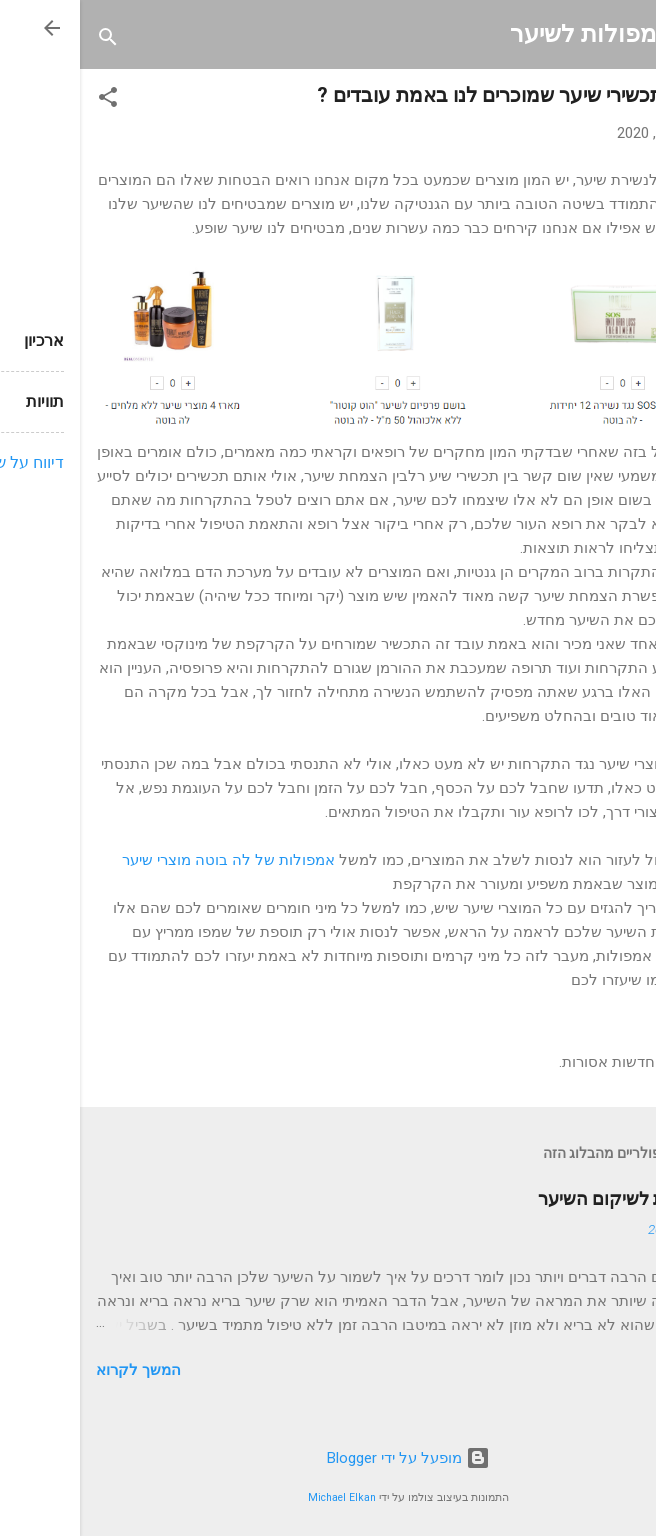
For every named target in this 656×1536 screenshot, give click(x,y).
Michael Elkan (262, 1497)
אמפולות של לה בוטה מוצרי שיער (148, 860)
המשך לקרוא (58, 1370)
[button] (28, 100)
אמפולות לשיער (511, 34)
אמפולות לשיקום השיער (549, 1198)
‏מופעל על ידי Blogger (328, 1458)
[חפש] (28, 40)
